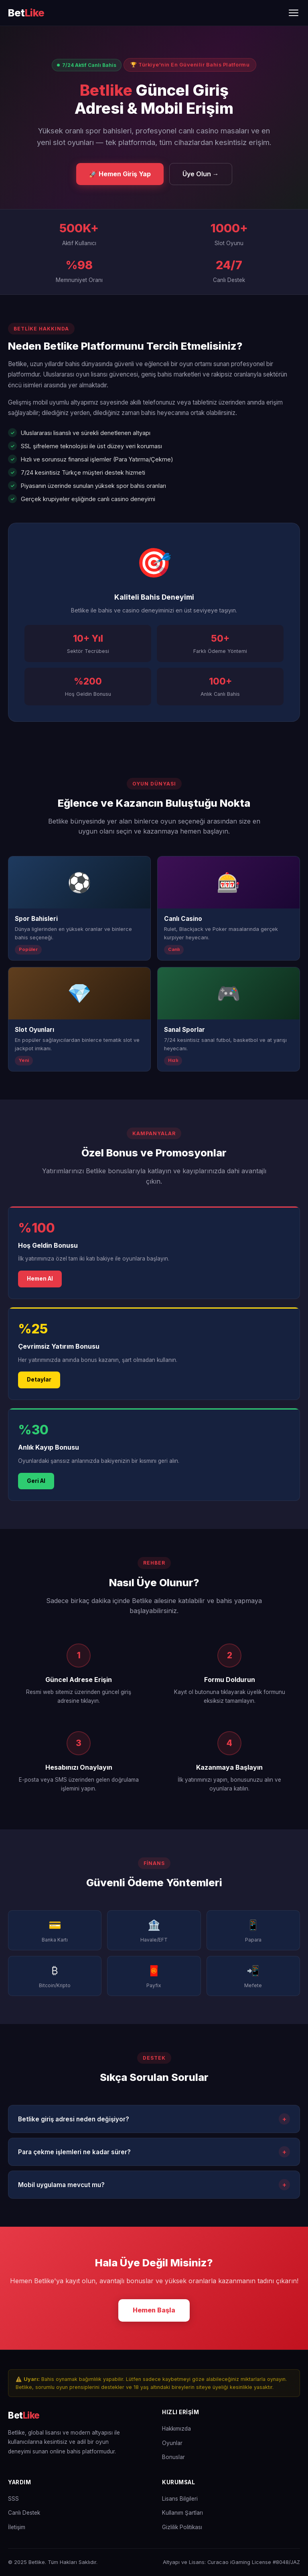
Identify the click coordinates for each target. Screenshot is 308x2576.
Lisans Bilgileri (180, 2498)
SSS (13, 2498)
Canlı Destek (24, 2513)
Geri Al (36, 1483)
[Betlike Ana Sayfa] (26, 13)
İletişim (16, 2527)
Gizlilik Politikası (182, 2527)
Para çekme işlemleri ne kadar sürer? (154, 2154)
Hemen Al (40, 1280)
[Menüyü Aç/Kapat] (293, 13)
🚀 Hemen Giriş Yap (120, 174)
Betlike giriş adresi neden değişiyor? (154, 2121)
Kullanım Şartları (182, 2513)
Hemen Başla (154, 2312)
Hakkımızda (176, 2428)
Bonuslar (173, 2457)
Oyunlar (172, 2443)
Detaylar (39, 1382)
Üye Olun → (200, 174)
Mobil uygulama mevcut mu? (154, 2187)
